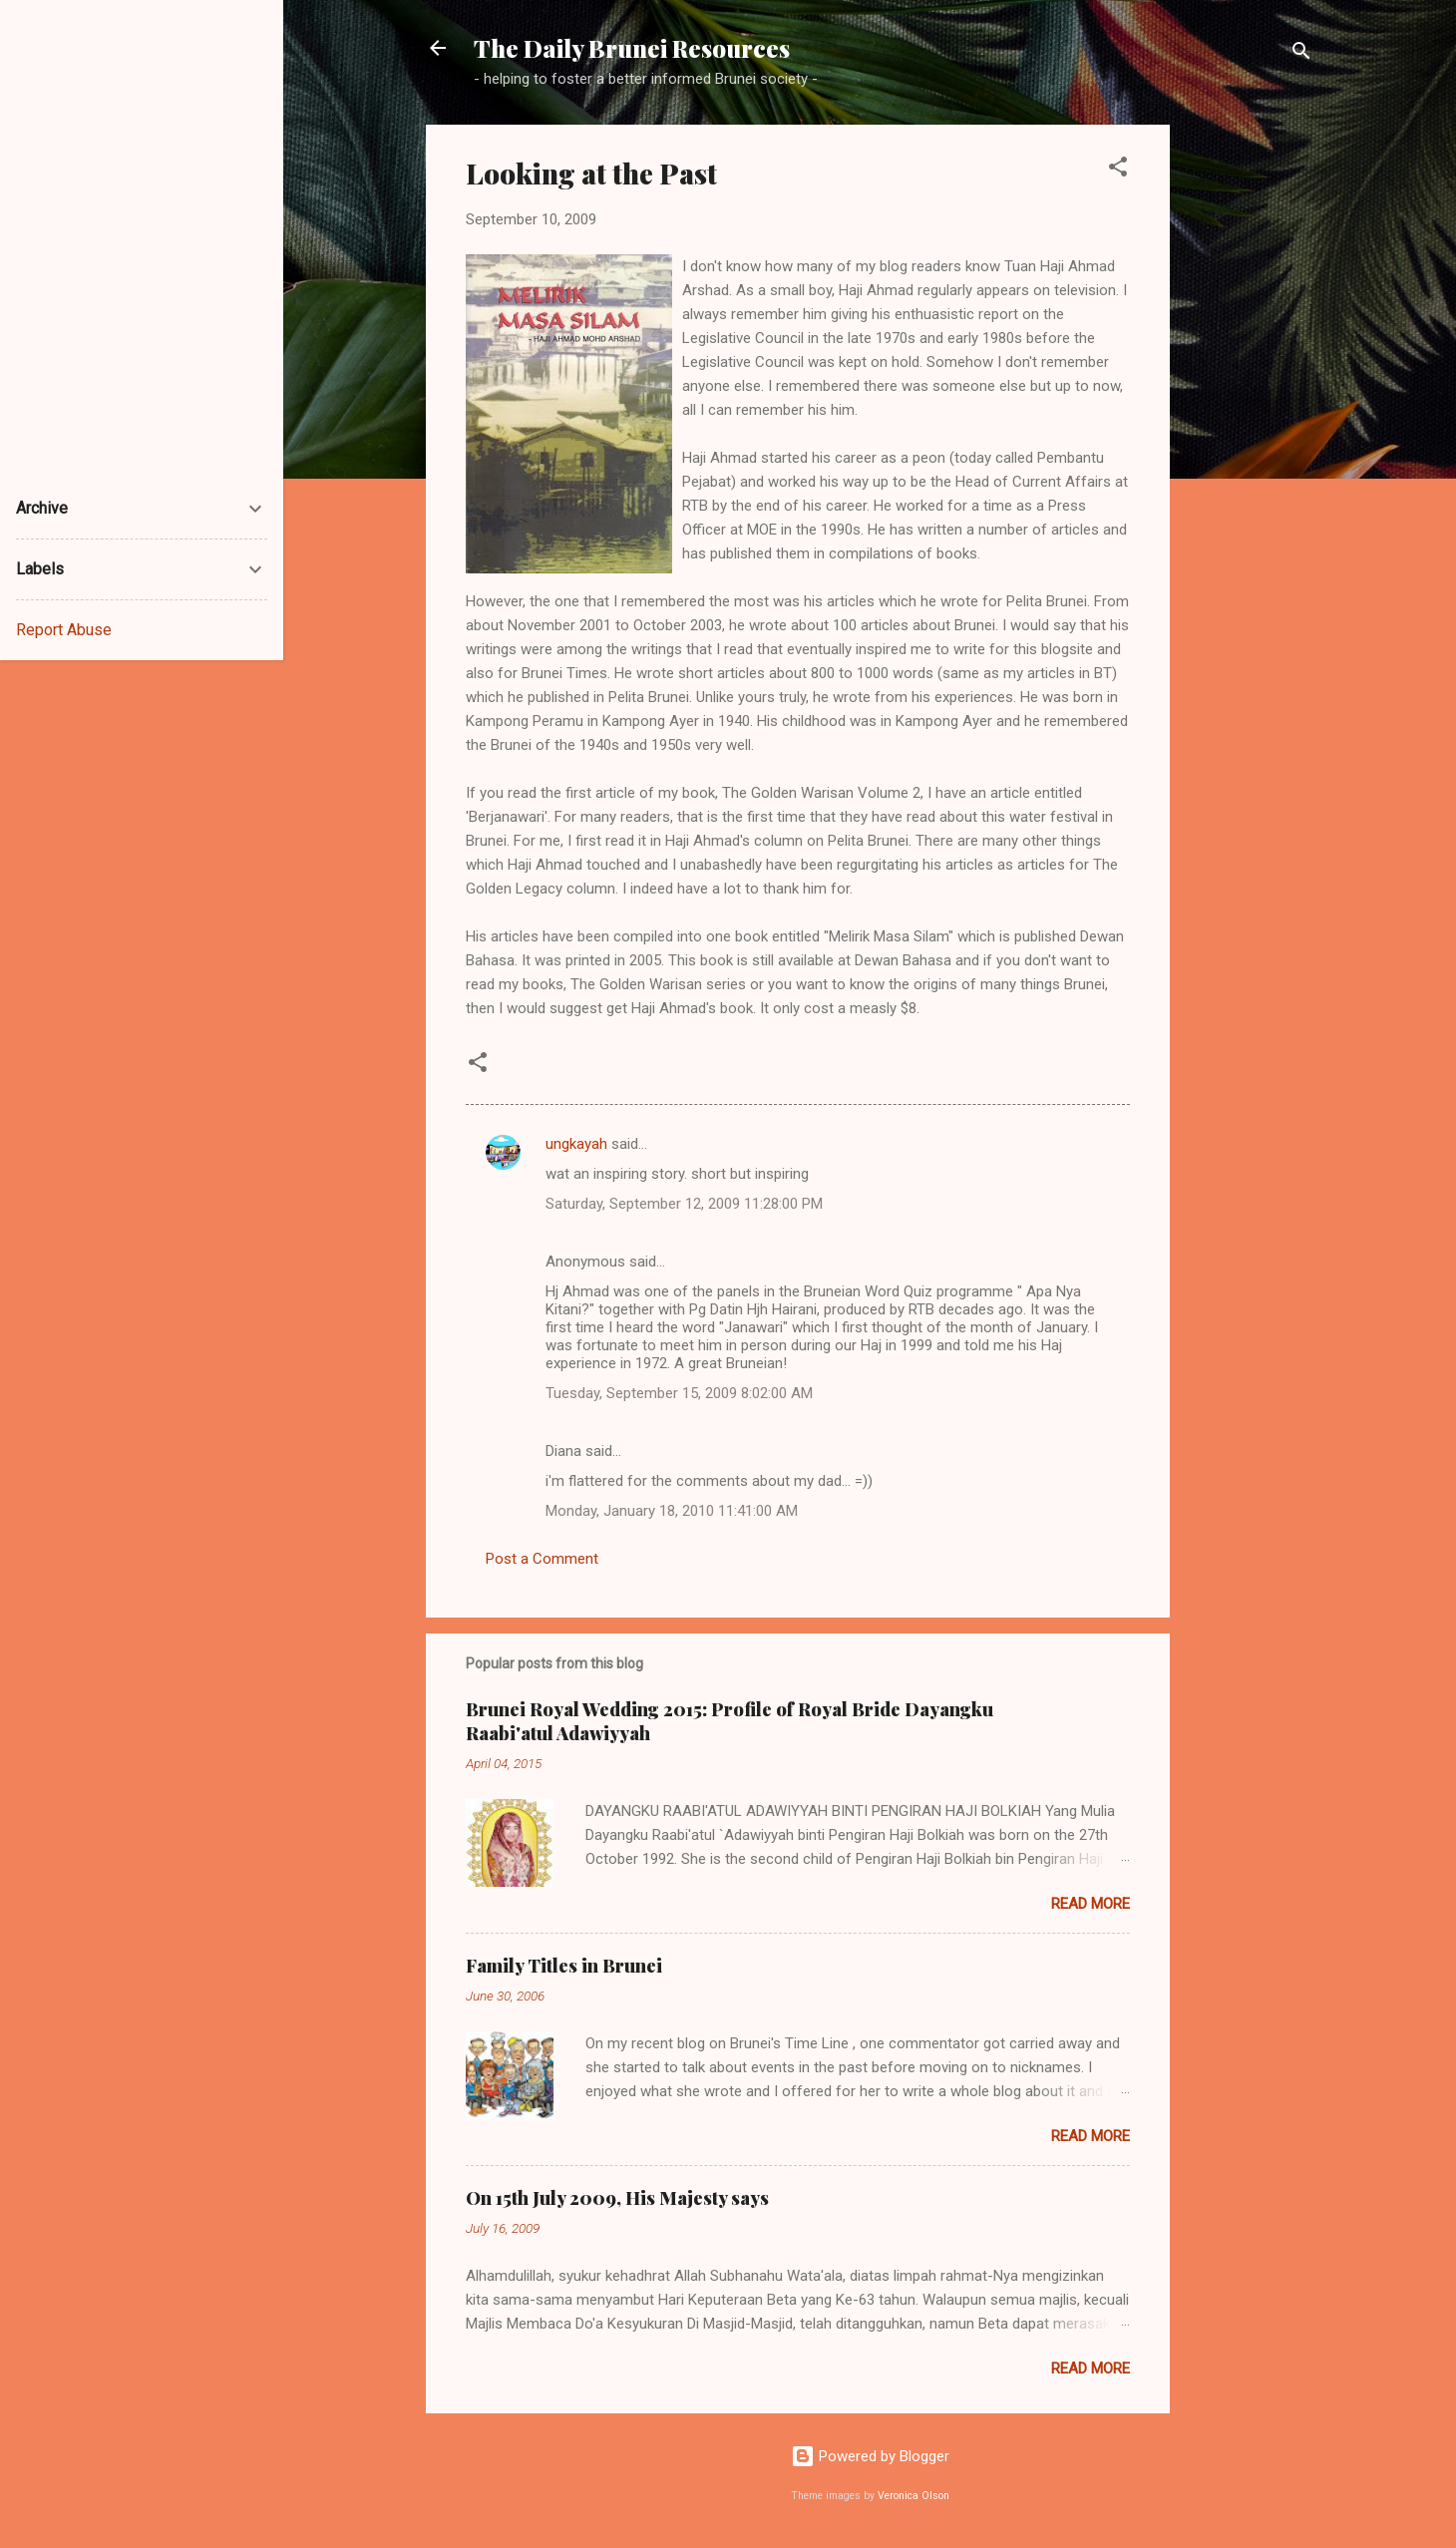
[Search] (1301, 54)
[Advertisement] (1249, 424)
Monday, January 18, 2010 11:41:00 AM (672, 1511)
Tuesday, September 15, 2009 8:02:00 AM (679, 1393)
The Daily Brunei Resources (632, 48)
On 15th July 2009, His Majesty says (617, 2198)
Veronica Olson (913, 2495)
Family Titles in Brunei (564, 1966)
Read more (1090, 1904)
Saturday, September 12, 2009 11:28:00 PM (684, 1204)
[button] (1118, 170)
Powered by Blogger (870, 2456)
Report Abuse (64, 629)
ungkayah (576, 1144)
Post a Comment (542, 1559)
